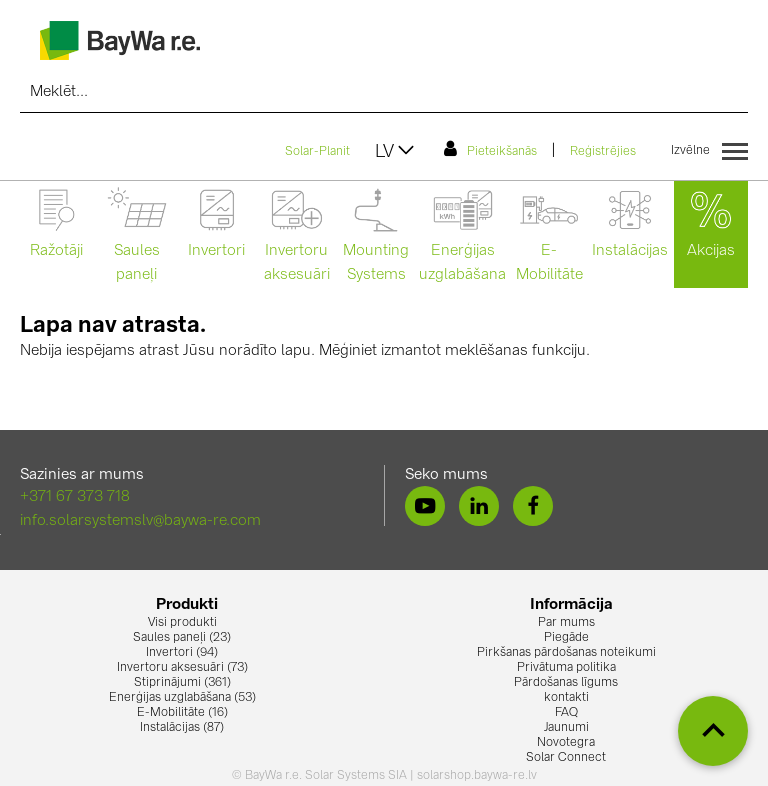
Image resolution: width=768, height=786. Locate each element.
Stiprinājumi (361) (182, 683)
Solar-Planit (317, 152)
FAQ (566, 713)
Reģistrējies (603, 152)
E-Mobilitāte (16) (182, 713)
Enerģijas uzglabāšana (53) (182, 698)
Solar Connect (566, 758)
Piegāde (566, 638)
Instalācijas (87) (182, 728)
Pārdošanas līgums (566, 683)
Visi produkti (182, 623)
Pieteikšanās (490, 149)
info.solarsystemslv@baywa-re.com (140, 521)
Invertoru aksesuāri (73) (182, 668)
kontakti (566, 698)
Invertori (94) (182, 653)
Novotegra (566, 743)
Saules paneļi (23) (182, 638)
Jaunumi (566, 728)
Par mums (566, 623)
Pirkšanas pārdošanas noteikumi (566, 653)
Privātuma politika (566, 668)
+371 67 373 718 (75, 497)
